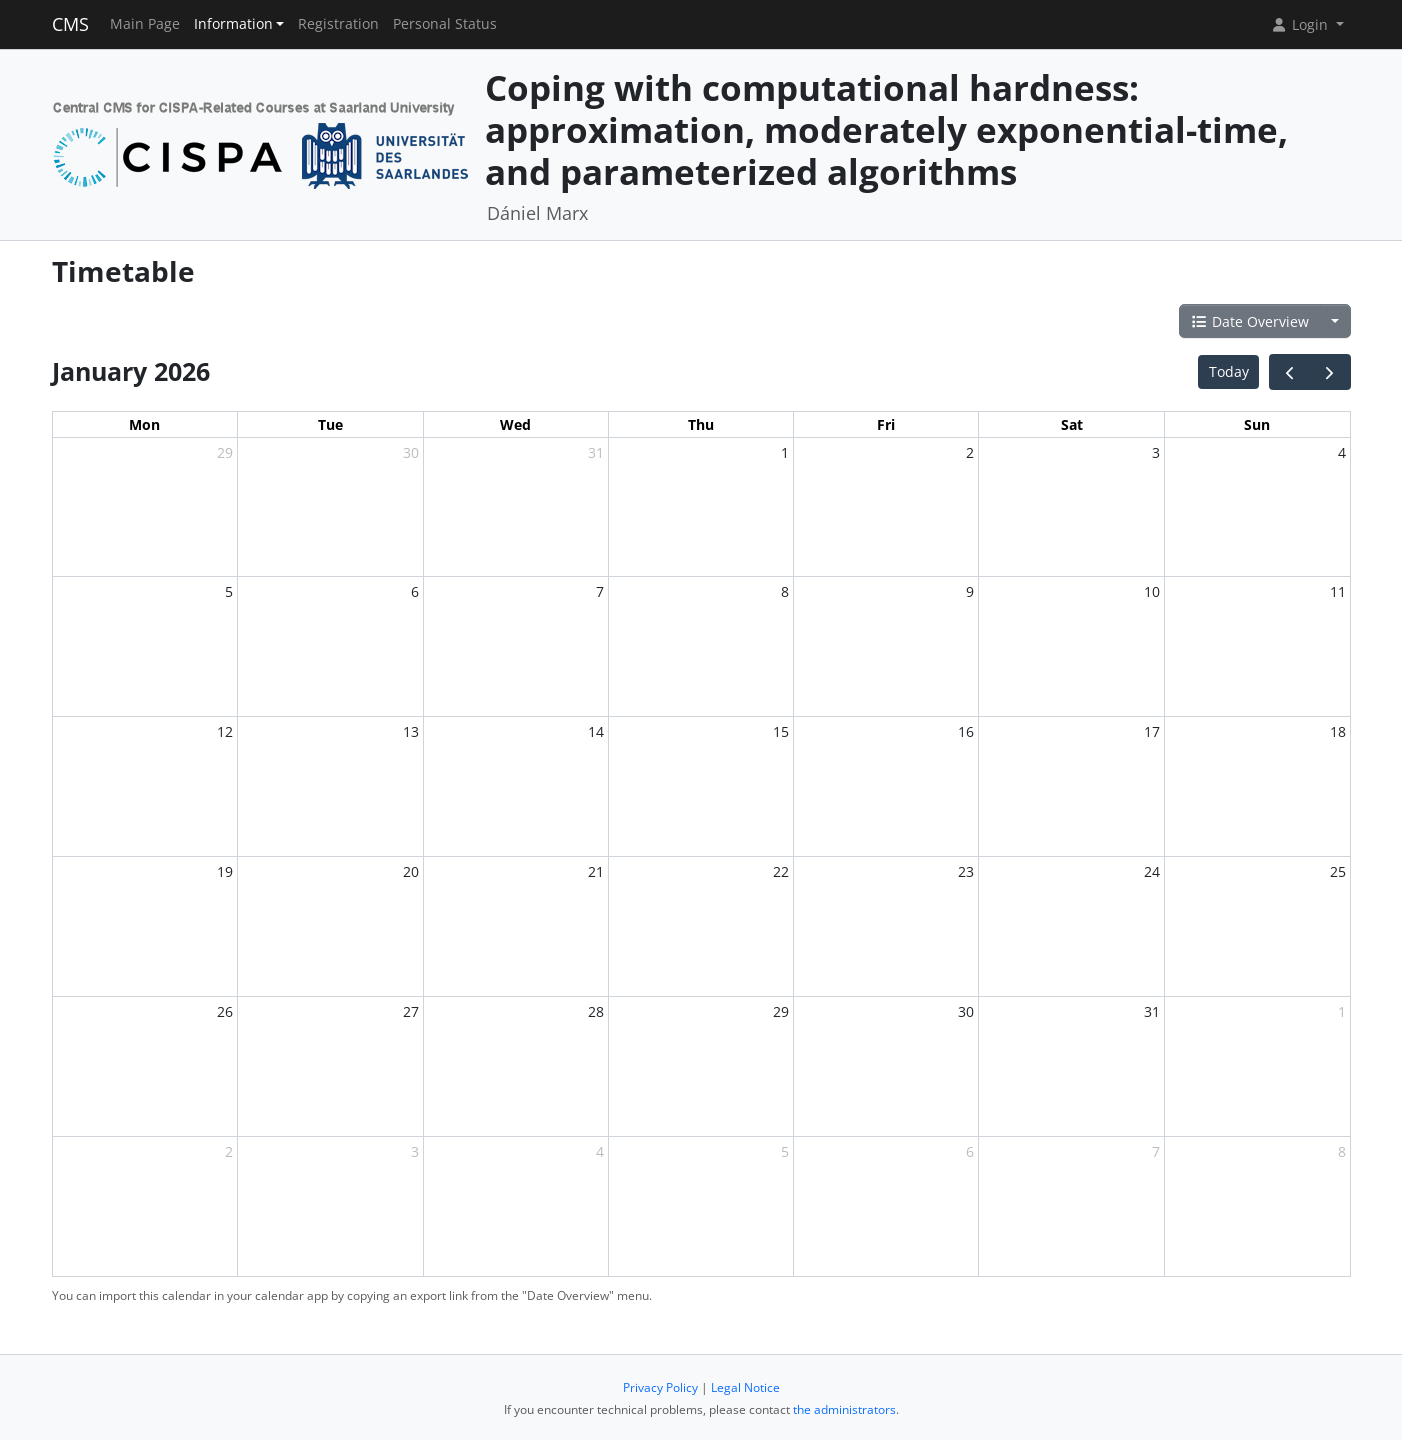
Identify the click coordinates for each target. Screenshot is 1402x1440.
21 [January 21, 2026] (596, 871)
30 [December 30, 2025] (411, 452)
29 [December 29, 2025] (225, 452)
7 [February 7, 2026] (1156, 1151)
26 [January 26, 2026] (225, 1011)
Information (233, 24)
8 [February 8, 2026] (1342, 1151)
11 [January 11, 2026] (1338, 591)
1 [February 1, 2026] (1342, 1011)
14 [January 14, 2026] (596, 731)
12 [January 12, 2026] (225, 731)
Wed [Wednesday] (515, 424)
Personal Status (445, 24)
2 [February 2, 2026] (229, 1151)
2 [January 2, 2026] (970, 452)
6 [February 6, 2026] (970, 1151)
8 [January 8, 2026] (785, 591)
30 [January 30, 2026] (966, 1011)
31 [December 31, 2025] (596, 452)
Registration (338, 24)
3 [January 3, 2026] (1156, 452)
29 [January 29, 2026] (781, 1011)
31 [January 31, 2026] (1152, 1011)
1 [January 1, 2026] (785, 452)
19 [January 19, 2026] (225, 871)
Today (1229, 371)
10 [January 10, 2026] (1152, 591)
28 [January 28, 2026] (596, 1011)
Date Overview (1250, 321)
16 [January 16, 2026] (966, 731)
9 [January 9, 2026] (970, 591)
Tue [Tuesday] (330, 424)
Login (1301, 24)
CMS (70, 24)
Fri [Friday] (886, 424)
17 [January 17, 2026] (1152, 731)
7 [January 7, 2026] (600, 591)
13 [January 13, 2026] (411, 731)
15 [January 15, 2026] (781, 731)
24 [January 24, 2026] (1152, 871)
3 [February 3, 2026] (415, 1151)
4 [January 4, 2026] (1342, 452)
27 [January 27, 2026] (411, 1011)
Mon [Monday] (144, 424)
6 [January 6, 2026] (415, 591)
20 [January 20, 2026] (411, 871)
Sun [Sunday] (1257, 424)
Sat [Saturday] (1072, 424)
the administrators (844, 1409)
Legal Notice (745, 1387)
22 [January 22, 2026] (781, 871)
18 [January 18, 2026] (1338, 731)
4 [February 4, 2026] (600, 1151)
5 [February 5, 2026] (785, 1151)
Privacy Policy (660, 1387)
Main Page (145, 24)
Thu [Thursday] (701, 424)
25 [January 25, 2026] (1338, 871)
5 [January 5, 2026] (229, 591)
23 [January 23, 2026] (966, 871)
